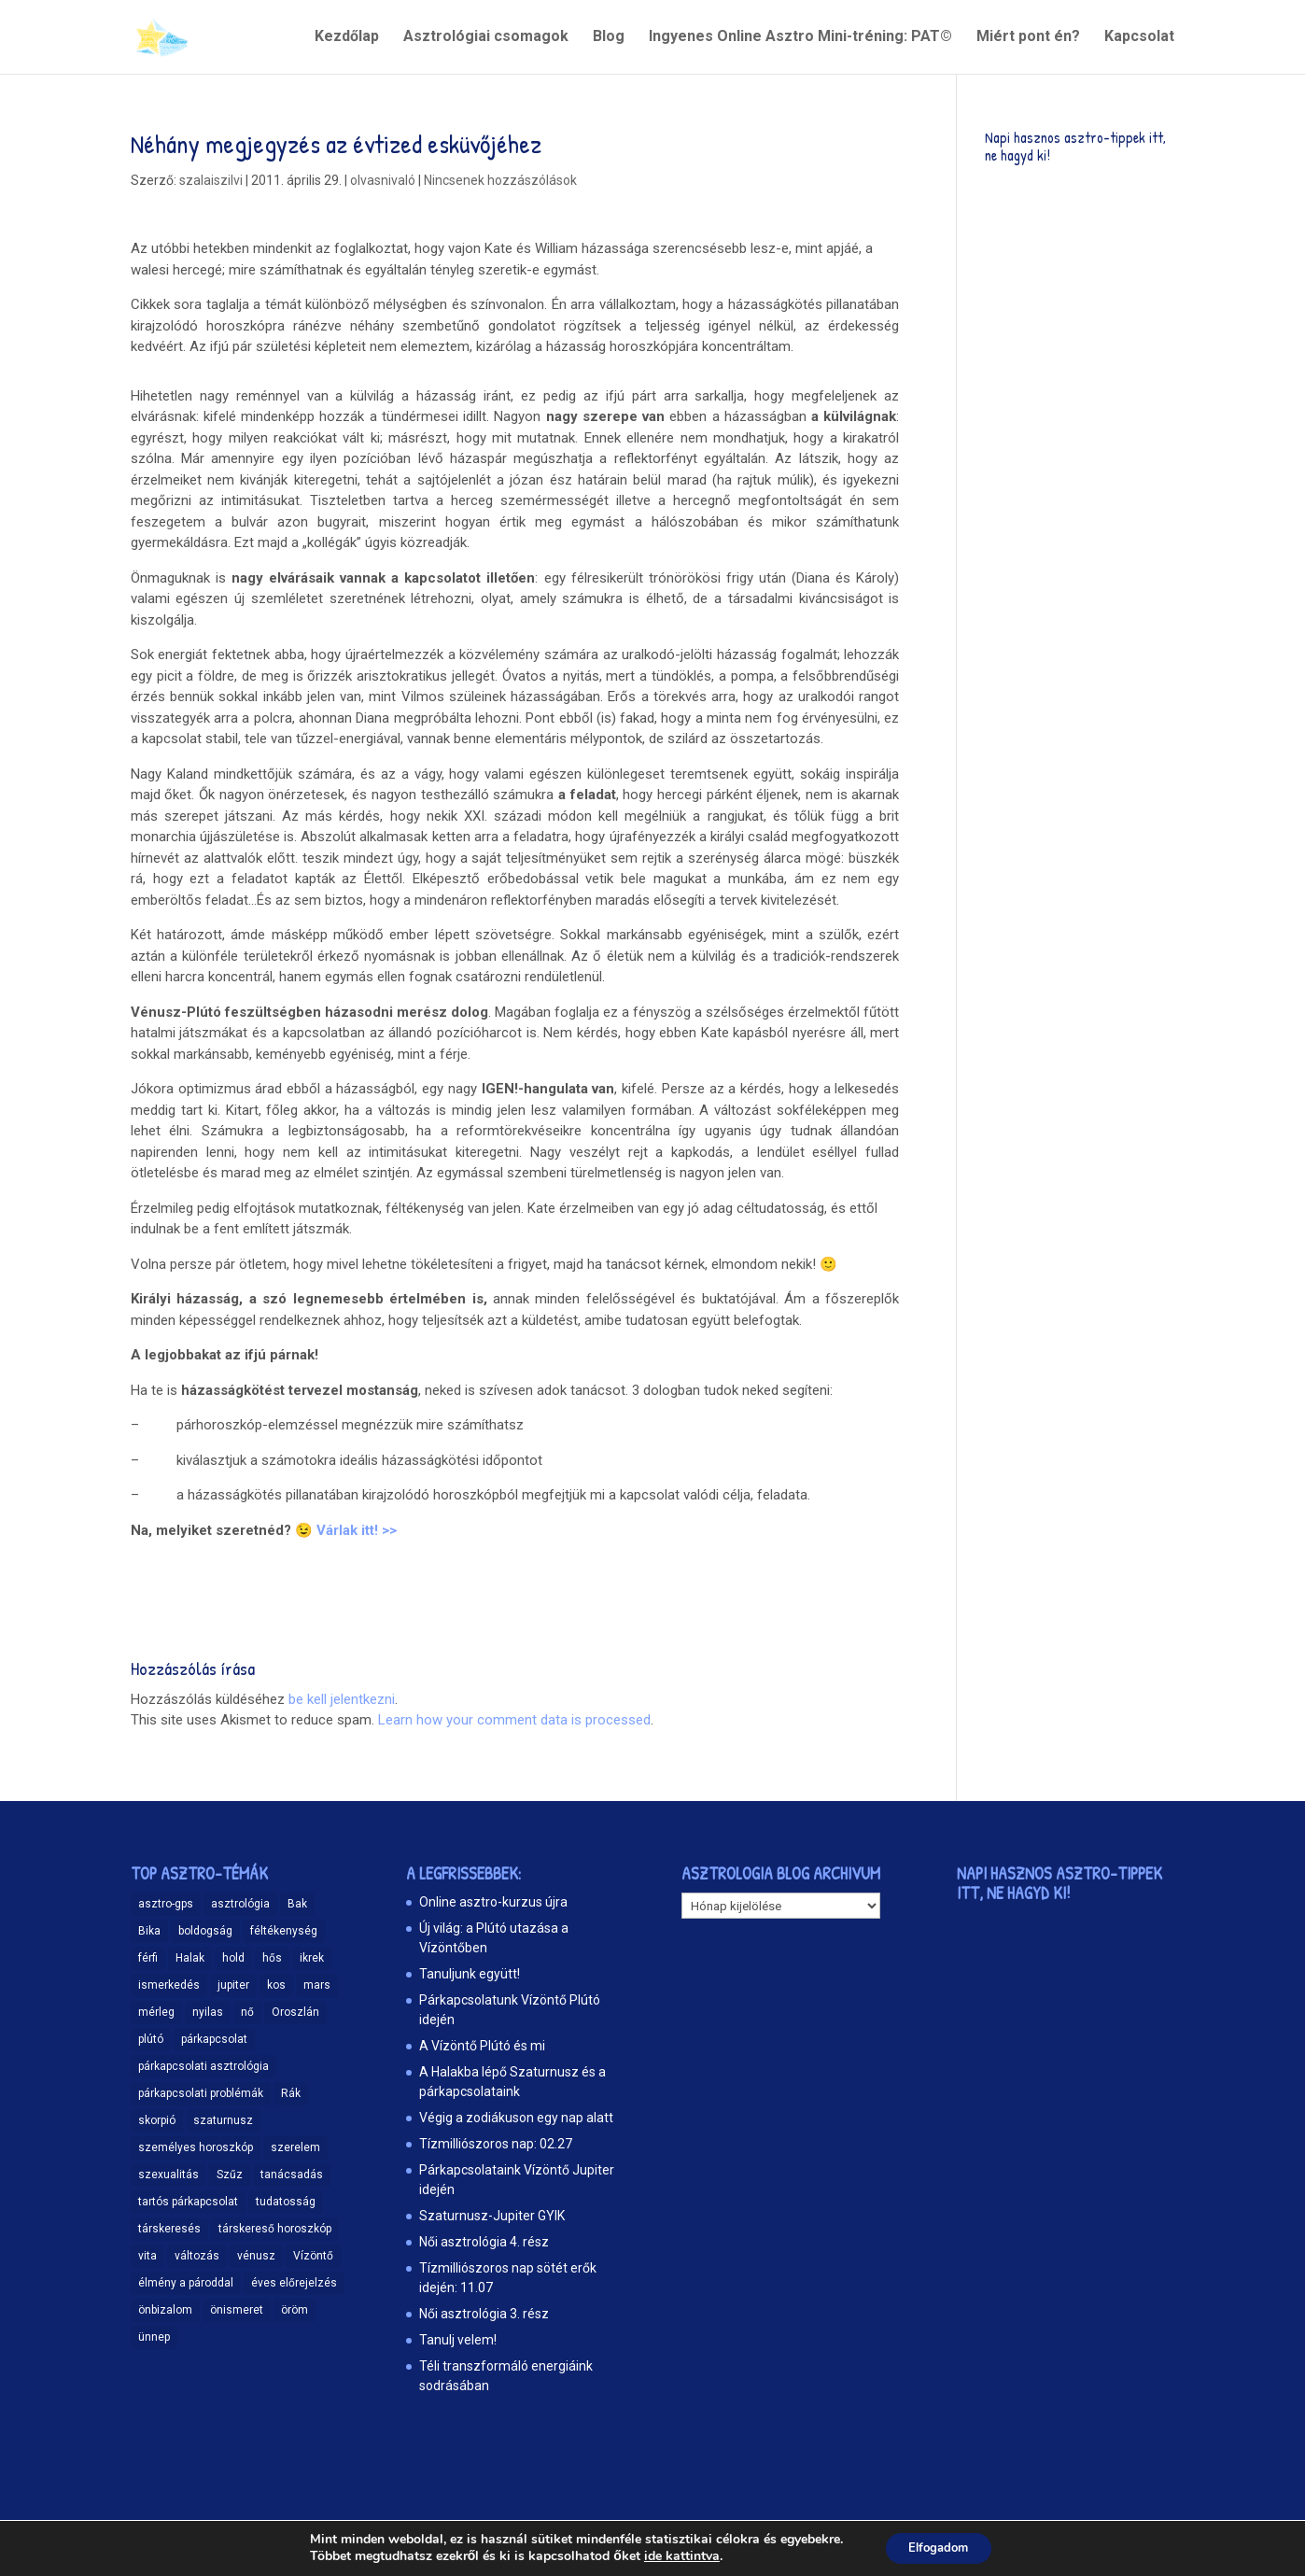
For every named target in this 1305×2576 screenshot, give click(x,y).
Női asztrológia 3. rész (484, 2313)
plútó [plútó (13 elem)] (150, 2039)
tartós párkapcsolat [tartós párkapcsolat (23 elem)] (188, 2201)
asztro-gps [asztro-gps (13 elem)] (165, 1903)
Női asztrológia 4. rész (484, 2241)
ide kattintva (674, 2555)
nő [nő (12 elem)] (247, 2012)
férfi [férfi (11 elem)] (148, 1957)
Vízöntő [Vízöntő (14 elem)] (313, 2255)
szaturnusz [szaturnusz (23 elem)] (223, 2120)
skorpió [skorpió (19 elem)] (156, 2120)
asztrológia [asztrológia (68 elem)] (240, 1903)
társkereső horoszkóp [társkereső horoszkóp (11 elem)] (274, 2228)
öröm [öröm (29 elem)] (294, 2309)
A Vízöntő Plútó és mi (482, 2045)
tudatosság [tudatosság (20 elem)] (286, 2201)
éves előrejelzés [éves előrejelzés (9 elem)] (294, 2282)
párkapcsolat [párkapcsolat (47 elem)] (214, 2039)
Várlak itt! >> (356, 1530)
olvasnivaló (382, 180)
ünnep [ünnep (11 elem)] (154, 2337)
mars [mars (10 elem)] (316, 1985)
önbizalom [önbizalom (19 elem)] (165, 2309)
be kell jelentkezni (341, 1699)
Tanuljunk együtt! (469, 1973)
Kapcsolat (1139, 38)
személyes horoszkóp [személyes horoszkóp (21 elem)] (195, 2147)
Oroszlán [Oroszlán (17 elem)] (295, 2012)
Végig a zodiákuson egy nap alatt (516, 2117)
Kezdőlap (347, 38)
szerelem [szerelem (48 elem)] (295, 2147)
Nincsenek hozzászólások (500, 180)
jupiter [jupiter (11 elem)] (233, 1985)
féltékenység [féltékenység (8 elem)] (283, 1930)
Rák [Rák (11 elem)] (291, 2093)
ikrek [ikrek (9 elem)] (312, 1957)
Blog (608, 38)
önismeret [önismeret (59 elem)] (236, 2309)
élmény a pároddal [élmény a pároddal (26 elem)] (185, 2282)
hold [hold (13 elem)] (233, 1957)
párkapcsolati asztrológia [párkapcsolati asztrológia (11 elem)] (203, 2066)
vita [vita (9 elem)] (147, 2255)
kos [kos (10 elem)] (276, 1985)
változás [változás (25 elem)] (197, 2255)
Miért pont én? (1028, 38)
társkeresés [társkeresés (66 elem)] (169, 2228)
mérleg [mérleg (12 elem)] (156, 2012)
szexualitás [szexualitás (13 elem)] (168, 2174)
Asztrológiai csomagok (485, 38)
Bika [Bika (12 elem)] (149, 1930)
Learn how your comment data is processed (514, 1719)
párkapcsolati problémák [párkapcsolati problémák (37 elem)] (200, 2093)
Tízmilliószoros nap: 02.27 (495, 2143)
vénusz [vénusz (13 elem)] (256, 2255)
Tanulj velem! (458, 2339)
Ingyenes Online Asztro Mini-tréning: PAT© (800, 38)
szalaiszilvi (211, 180)
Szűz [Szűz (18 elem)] (230, 2174)
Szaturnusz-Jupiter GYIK (492, 2215)
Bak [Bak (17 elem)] (297, 1903)
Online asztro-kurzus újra (493, 1901)
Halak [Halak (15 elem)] (189, 1957)
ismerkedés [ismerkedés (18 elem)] (169, 1985)
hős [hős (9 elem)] (272, 1957)
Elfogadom (938, 2546)
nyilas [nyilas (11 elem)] (207, 2012)
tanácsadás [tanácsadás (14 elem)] (291, 2174)
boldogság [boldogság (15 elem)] (205, 1930)
